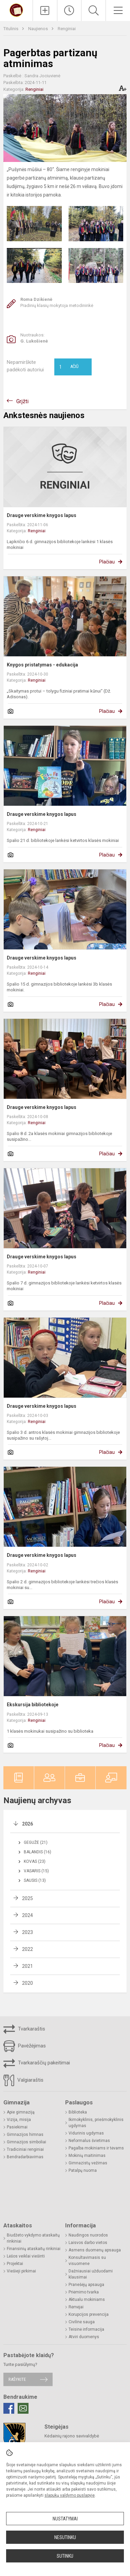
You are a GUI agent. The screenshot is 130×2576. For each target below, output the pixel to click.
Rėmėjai (76, 2307)
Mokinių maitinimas (87, 2155)
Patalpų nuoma (83, 2170)
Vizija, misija (19, 2119)
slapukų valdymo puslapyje (69, 2495)
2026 (27, 1824)
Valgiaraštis (23, 2080)
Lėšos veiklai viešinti (26, 2256)
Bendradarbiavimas (25, 2157)
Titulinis (11, 28)
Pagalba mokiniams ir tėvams (96, 2148)
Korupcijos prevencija (89, 2314)
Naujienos (38, 28)
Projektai (15, 2263)
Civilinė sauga (82, 2322)
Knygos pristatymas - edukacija (42, 664)
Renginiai (67, 28)
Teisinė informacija (86, 2329)
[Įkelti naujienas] (45, 10)
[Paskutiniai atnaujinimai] (69, 10)
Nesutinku (65, 2537)
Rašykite (17, 2379)
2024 (27, 1915)
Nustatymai (65, 2518)
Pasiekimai (17, 2127)
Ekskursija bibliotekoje (32, 1704)
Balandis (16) (37, 1852)
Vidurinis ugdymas (86, 2133)
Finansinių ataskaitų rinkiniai (33, 2248)
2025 (27, 1898)
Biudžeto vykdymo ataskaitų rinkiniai (33, 2238)
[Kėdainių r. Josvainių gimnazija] (16, 9)
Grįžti (22, 401)
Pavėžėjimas (24, 2046)
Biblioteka (78, 2112)
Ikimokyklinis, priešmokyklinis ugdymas (96, 2122)
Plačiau (107, 561)
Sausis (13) (35, 1880)
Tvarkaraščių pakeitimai (36, 2063)
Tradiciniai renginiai (25, 2149)
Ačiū (68, 367)
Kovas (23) (34, 1861)
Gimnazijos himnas (25, 2134)
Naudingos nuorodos (88, 2235)
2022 (27, 1949)
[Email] (23, 2408)
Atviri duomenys (84, 2336)
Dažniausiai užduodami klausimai (91, 2274)
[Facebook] (8, 2408)
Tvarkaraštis (24, 2029)
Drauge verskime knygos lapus (41, 515)
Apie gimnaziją (21, 2112)
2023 (27, 1932)
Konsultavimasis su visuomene (87, 2260)
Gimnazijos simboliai (26, 2142)
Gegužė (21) (36, 1842)
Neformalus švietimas (89, 2140)
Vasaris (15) (36, 1871)
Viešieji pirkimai (21, 2271)
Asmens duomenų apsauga (95, 2250)
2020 (27, 1983)
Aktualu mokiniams (87, 2299)
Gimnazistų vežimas (88, 2163)
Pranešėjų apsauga (86, 2284)
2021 (27, 1966)
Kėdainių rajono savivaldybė (71, 2435)
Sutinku (65, 2556)
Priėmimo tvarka (84, 2292)
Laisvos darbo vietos (88, 2242)
